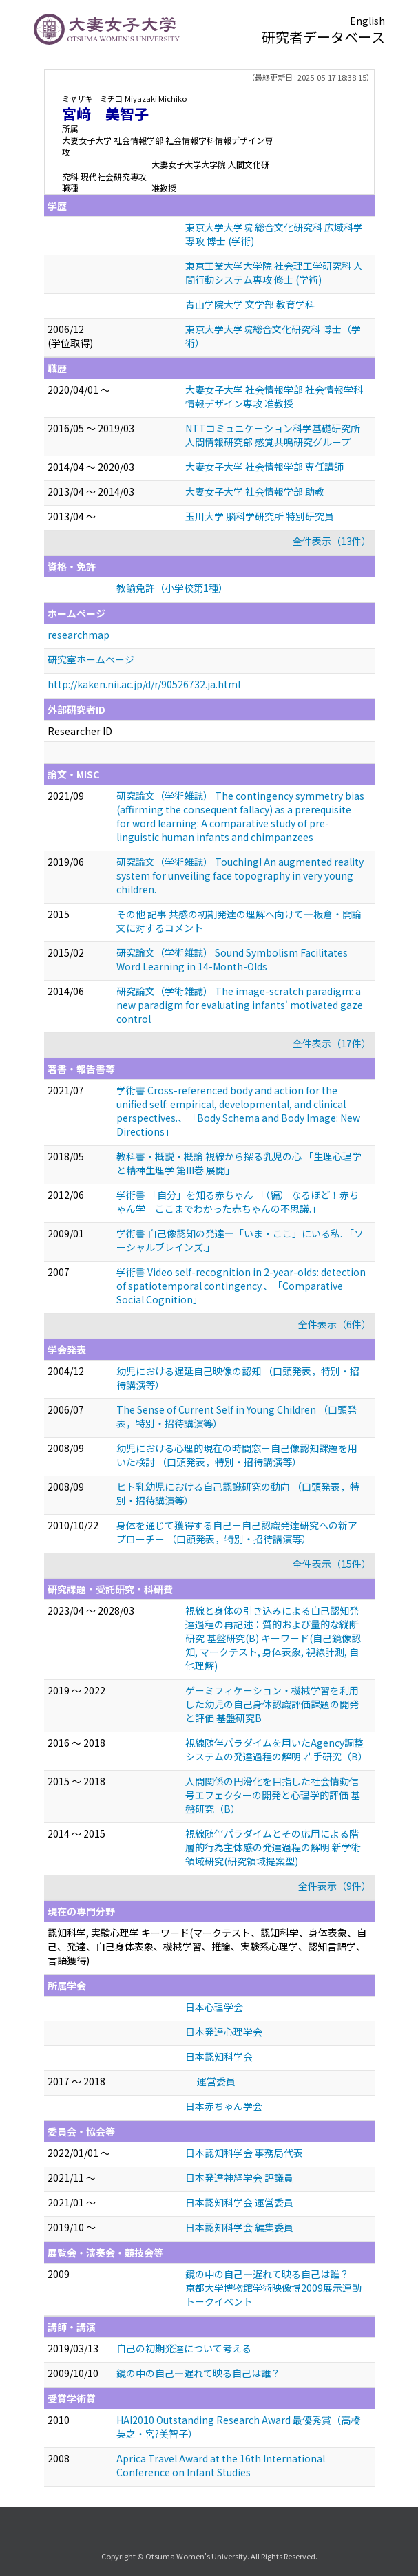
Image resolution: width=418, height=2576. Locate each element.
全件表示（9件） (334, 1886)
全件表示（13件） (332, 541)
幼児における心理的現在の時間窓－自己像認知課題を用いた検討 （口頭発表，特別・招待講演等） (236, 1455)
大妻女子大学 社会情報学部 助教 (254, 491)
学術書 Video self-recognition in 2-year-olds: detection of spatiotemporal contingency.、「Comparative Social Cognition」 (241, 1285)
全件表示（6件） (334, 1324)
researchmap (78, 634)
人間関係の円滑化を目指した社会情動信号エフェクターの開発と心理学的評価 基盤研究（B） (272, 1795)
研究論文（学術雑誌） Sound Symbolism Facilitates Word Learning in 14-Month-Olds (232, 959)
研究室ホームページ (91, 659)
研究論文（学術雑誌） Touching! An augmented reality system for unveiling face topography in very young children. (240, 875)
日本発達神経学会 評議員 (239, 2177)
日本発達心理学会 (223, 2032)
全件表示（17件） (332, 1043)
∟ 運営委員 (210, 2081)
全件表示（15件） (332, 1564)
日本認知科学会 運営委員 (239, 2202)
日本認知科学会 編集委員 (239, 2227)
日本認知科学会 (219, 2056)
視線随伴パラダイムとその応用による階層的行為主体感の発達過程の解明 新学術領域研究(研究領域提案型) (273, 1847)
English (367, 21)
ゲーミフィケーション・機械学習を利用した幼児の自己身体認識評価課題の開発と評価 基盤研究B (272, 1704)
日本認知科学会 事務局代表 (244, 2153)
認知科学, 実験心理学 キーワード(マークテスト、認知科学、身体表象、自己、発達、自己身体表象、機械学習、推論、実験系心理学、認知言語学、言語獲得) (207, 1946)
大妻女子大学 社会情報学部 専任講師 (264, 466)
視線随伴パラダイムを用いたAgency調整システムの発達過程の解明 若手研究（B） (276, 1749)
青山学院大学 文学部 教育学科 (250, 304)
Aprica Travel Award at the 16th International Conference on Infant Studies (220, 2465)
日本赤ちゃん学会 (223, 2106)
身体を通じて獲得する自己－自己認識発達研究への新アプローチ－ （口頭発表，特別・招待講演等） (236, 1532)
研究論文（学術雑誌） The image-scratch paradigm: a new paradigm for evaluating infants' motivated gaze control (239, 1004)
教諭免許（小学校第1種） (172, 588)
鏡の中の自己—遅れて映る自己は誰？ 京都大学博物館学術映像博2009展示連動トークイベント (273, 2287)
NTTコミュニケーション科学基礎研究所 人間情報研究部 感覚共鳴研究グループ (272, 435)
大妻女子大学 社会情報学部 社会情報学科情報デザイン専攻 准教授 (274, 396)
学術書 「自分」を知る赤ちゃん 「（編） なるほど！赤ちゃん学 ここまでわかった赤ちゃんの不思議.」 (237, 1201)
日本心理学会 (214, 2007)
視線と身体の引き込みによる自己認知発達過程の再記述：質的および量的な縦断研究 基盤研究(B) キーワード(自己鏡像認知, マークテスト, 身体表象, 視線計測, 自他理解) (273, 1638)
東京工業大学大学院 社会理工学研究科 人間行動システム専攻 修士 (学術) (274, 272)
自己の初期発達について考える (183, 2348)
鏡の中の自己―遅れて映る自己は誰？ (198, 2373)
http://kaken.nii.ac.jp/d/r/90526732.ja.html (144, 684)
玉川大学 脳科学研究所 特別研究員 (259, 516)
